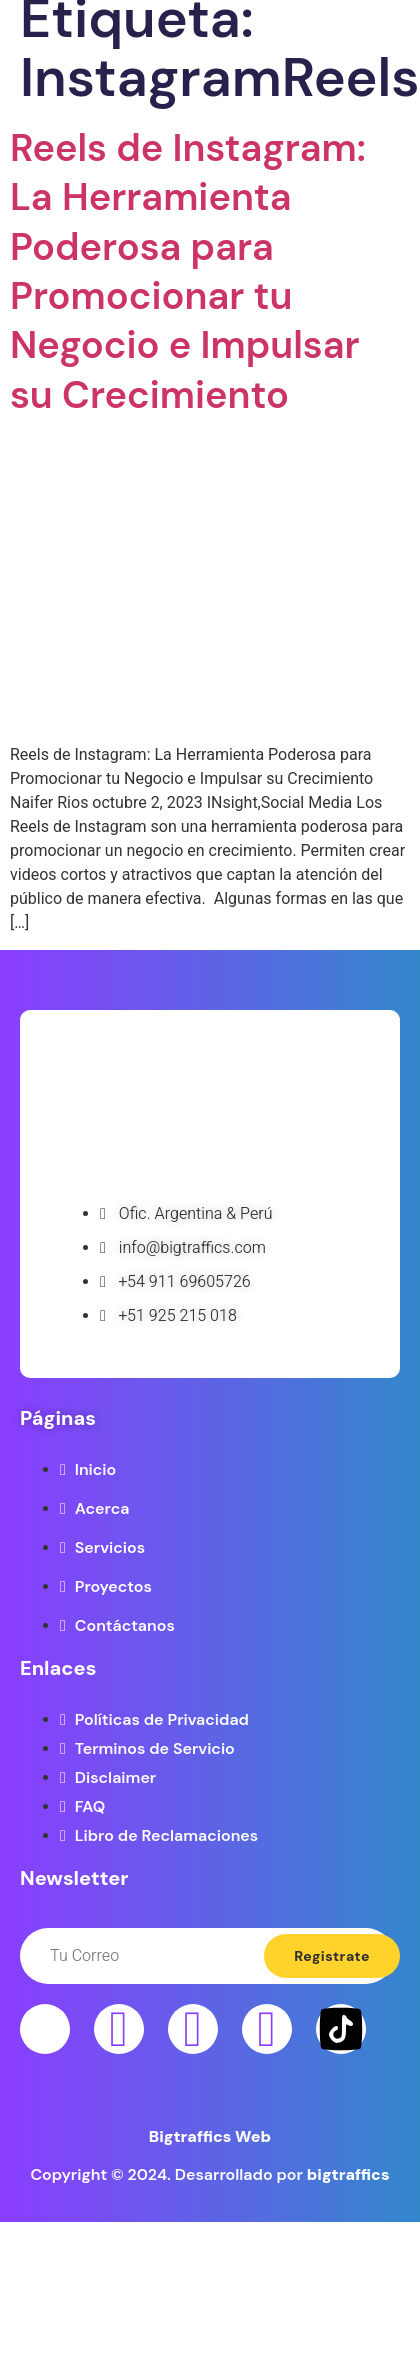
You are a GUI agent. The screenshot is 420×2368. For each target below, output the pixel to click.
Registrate (332, 1956)
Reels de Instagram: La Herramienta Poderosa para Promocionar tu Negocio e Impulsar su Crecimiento (188, 271)
